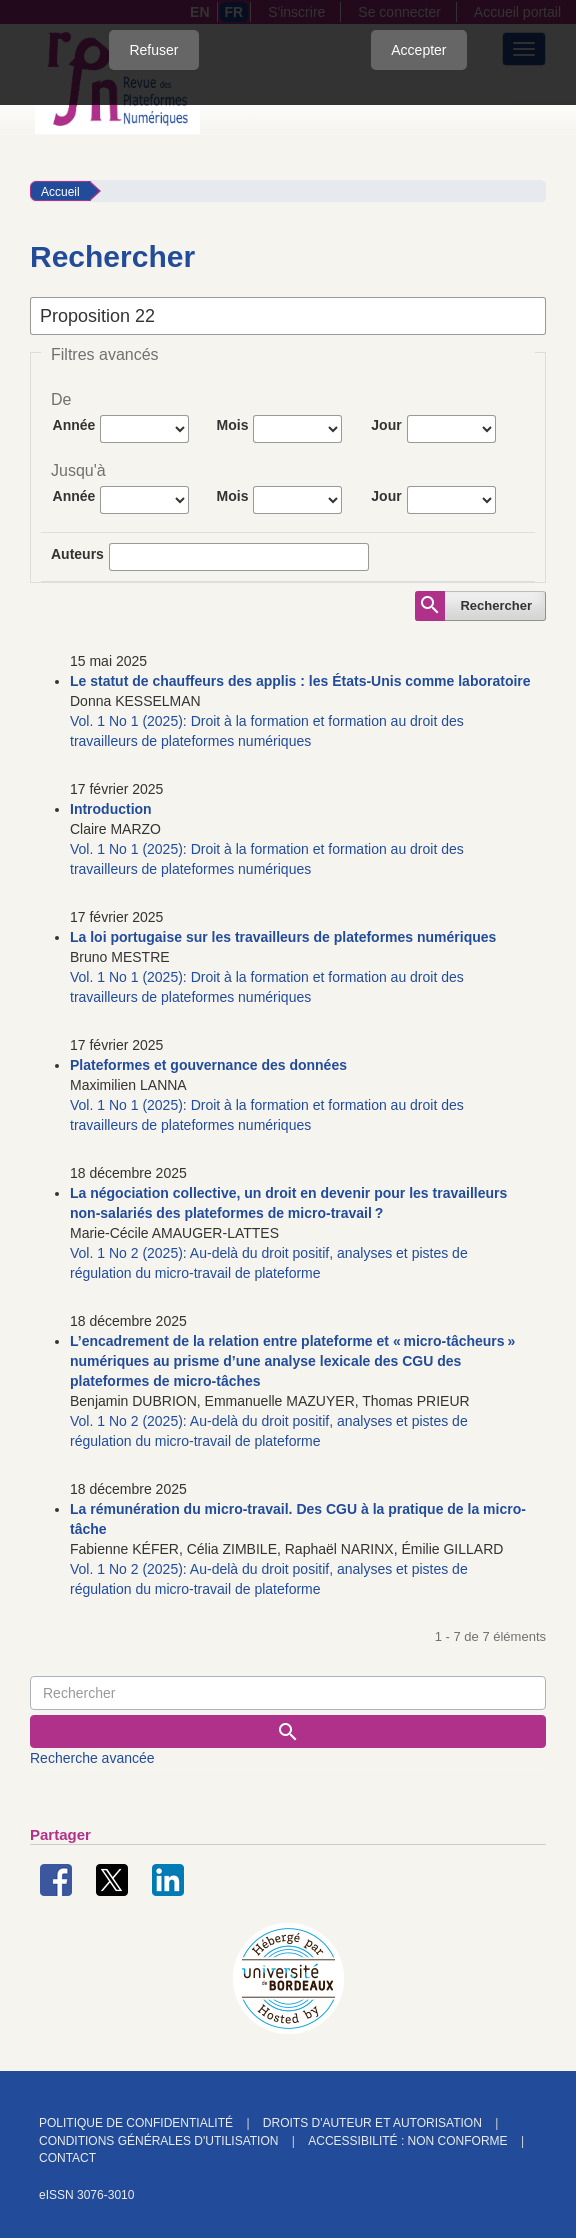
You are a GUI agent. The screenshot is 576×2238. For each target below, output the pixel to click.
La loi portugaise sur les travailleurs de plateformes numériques (283, 937)
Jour (386, 425)
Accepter (418, 50)
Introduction (111, 809)
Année (74, 425)
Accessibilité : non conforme (407, 2141)
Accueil (60, 192)
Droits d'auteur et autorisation (372, 2123)
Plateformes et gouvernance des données (208, 1065)
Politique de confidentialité (136, 2123)
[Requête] (288, 1693)
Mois (233, 425)
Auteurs (77, 554)
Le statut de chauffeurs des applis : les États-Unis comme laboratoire (300, 681)
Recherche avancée (92, 1758)
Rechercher (496, 605)
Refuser (153, 50)
